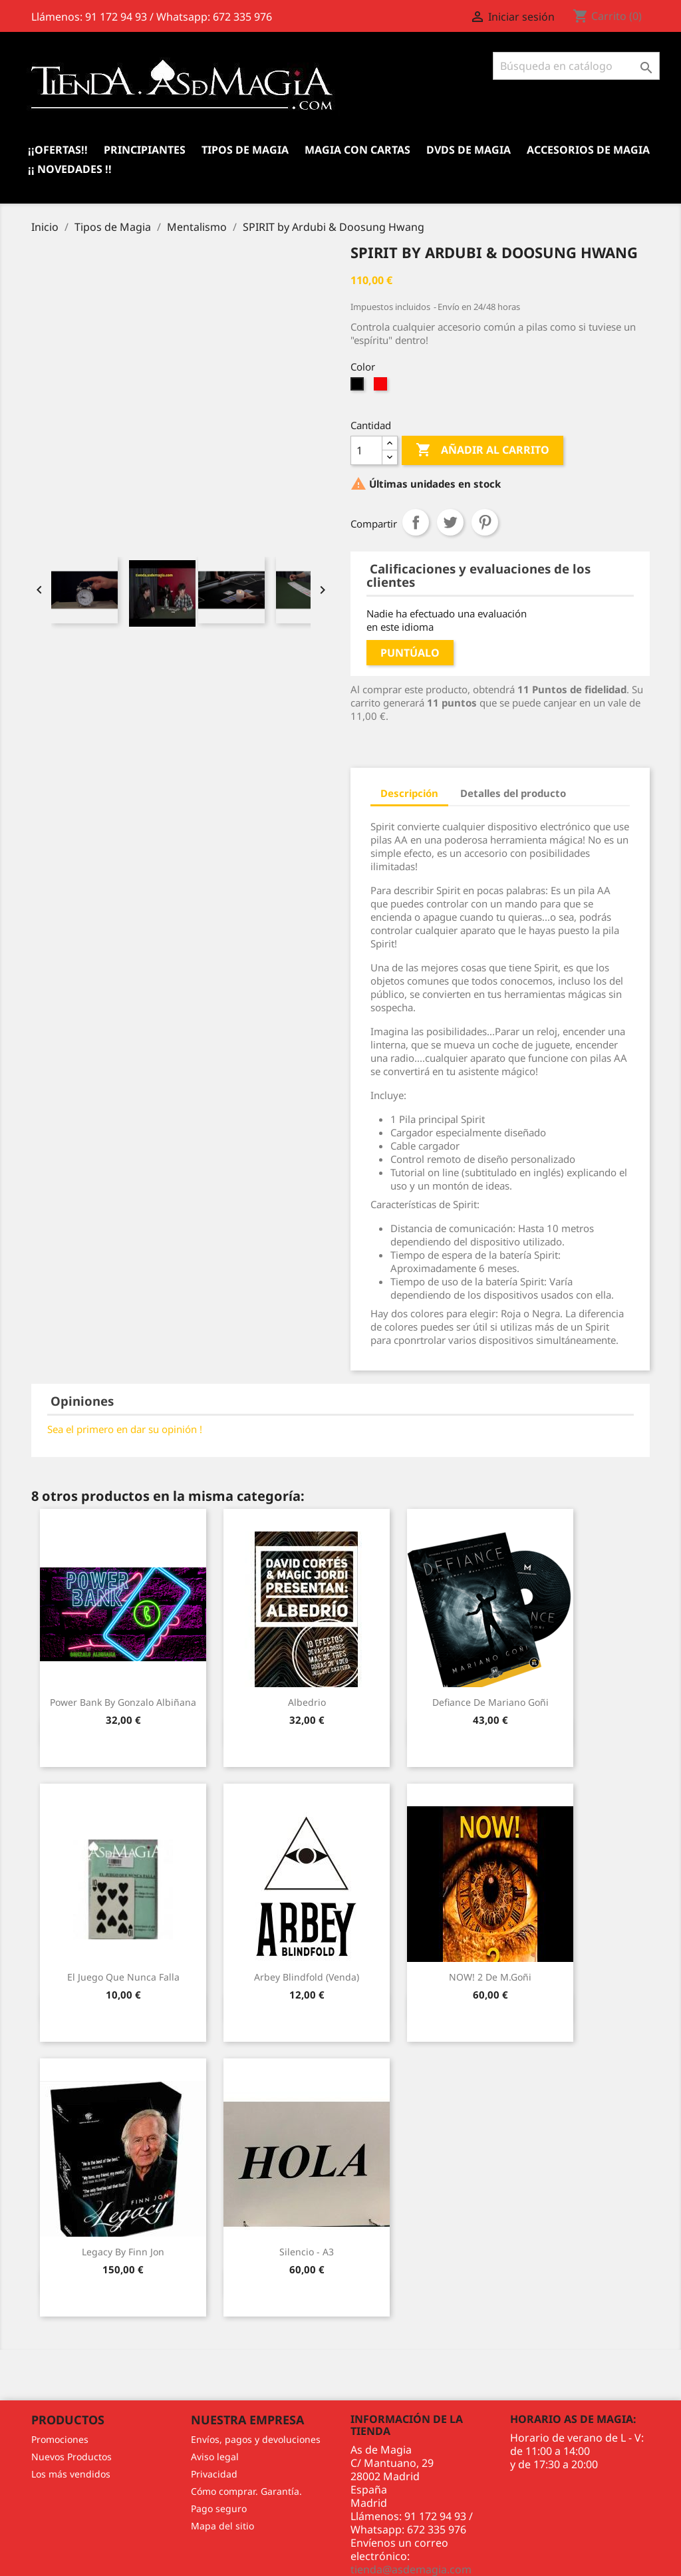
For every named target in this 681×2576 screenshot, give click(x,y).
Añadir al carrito (482, 450)
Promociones (59, 2439)
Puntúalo (410, 652)
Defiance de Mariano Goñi (490, 1702)
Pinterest (485, 522)
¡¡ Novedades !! (70, 169)
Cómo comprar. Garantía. (246, 2491)
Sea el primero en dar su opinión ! (124, 1429)
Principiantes (145, 149)
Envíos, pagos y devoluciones (256, 2439)
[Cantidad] (366, 450)
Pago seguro (219, 2508)
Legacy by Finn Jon (123, 2251)
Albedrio (307, 1702)
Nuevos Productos (71, 2456)
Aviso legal (215, 2456)
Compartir (415, 522)
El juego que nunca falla (123, 1977)
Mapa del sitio (222, 2525)
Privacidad (214, 2474)
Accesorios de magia (588, 149)
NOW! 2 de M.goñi (490, 1977)
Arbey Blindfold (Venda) (306, 1977)
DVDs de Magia (468, 149)
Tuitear (450, 522)
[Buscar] (576, 66)
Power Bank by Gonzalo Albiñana (123, 1702)
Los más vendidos (70, 2474)
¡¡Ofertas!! (58, 149)
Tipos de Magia (245, 149)
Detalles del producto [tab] (513, 793)
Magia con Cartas (357, 149)
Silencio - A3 (306, 2251)
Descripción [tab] (409, 793)
